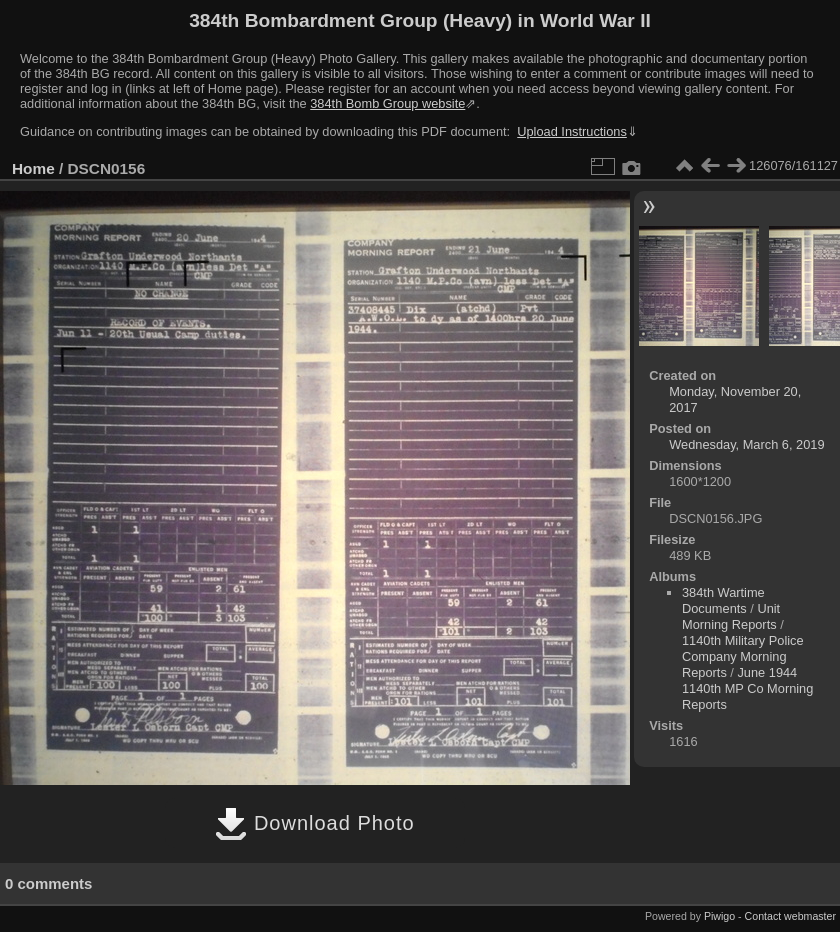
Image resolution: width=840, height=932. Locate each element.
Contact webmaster (790, 916)
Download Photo (314, 823)
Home (33, 168)
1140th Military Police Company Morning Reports (743, 656)
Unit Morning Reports (731, 616)
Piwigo (719, 916)
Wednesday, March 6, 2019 (746, 444)
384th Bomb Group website (387, 103)
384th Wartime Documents (723, 600)
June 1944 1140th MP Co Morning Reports (747, 688)
